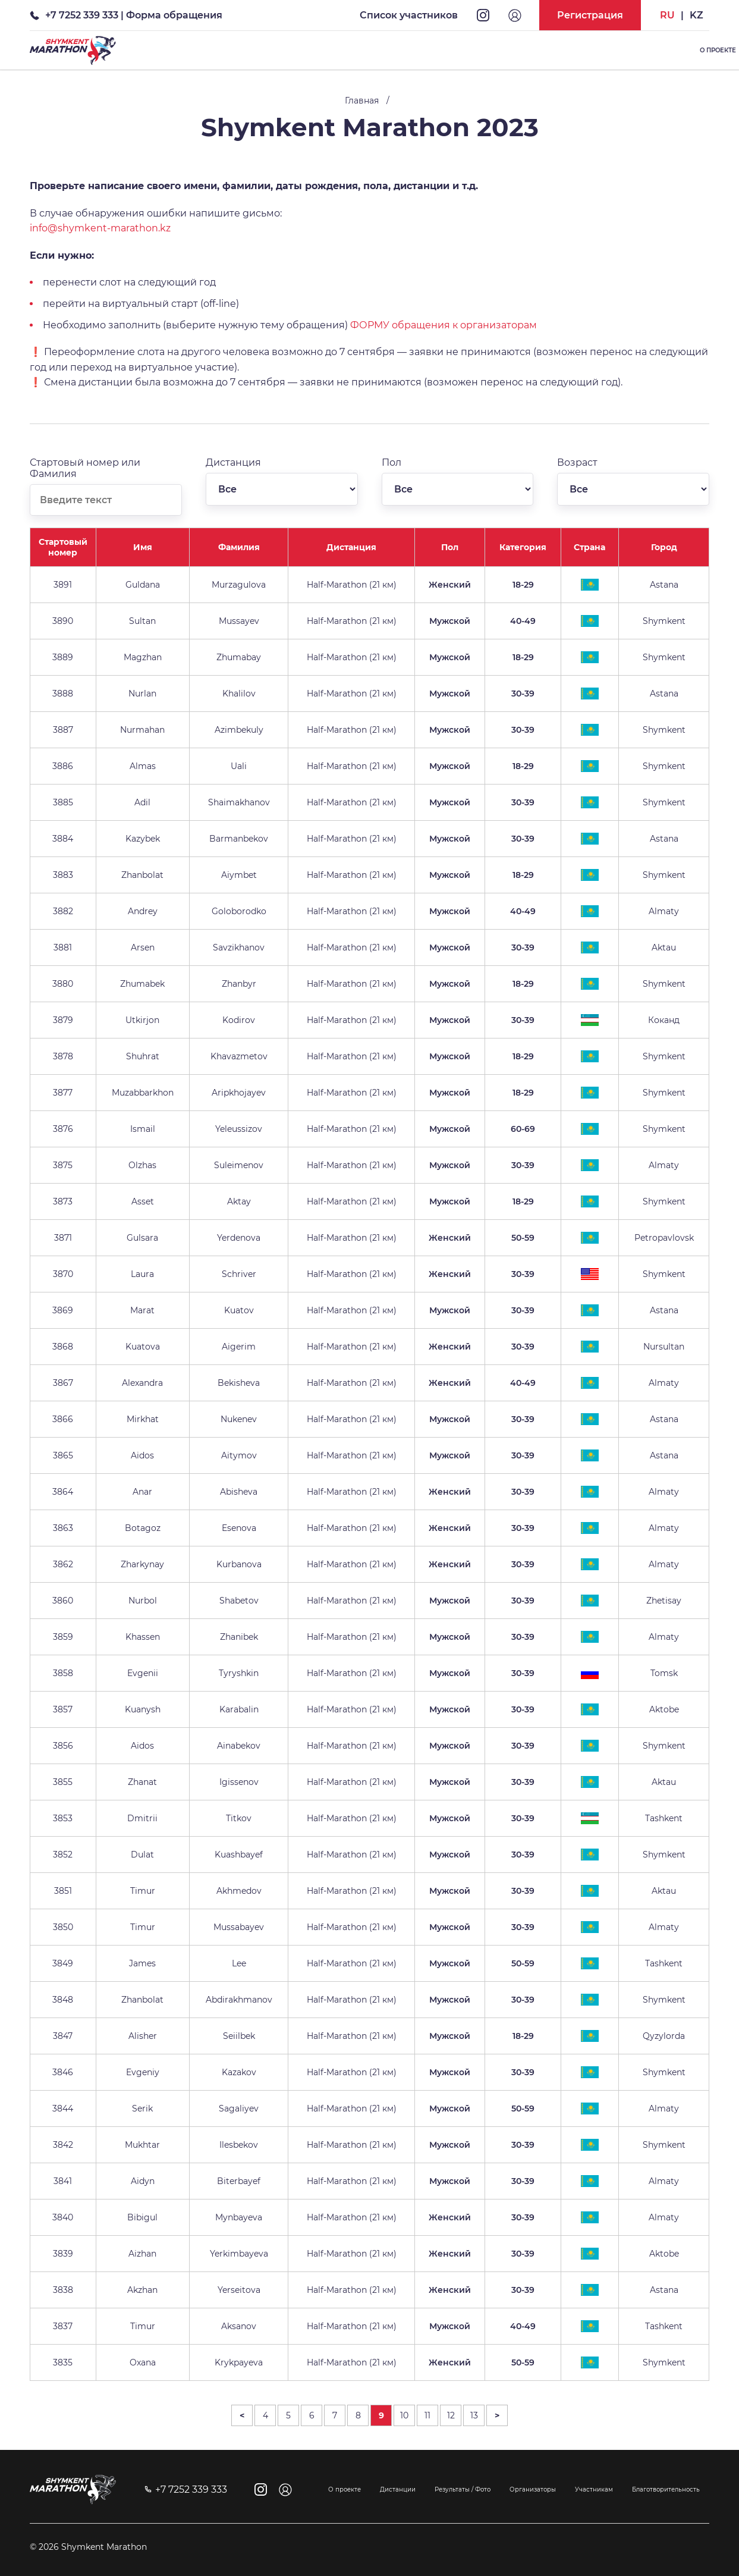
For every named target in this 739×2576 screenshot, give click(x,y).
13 (474, 2415)
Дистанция (351, 547)
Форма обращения (174, 15)
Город (664, 547)
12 (451, 2415)
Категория (522, 547)
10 (404, 2415)
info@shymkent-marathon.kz (100, 228)
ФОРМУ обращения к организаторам (443, 325)
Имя (142, 547)
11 (427, 2415)
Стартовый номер (63, 547)
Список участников (409, 15)
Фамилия (239, 547)
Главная (362, 100)
